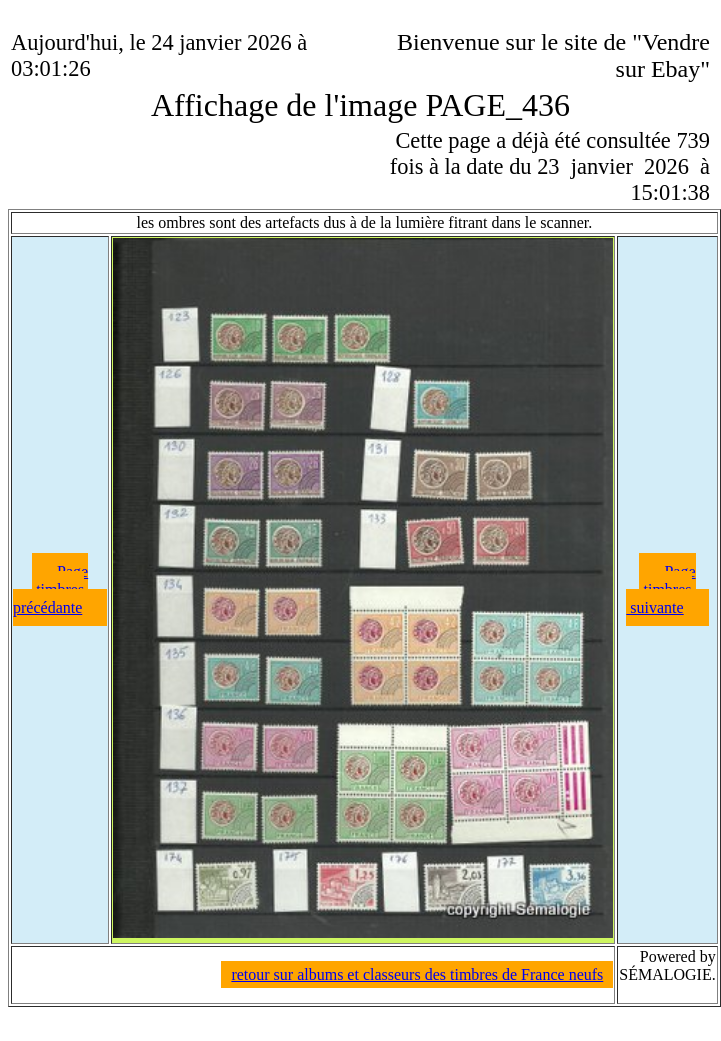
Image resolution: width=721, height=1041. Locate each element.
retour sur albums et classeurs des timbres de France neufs (417, 974)
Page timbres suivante (660, 589)
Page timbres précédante (50, 589)
